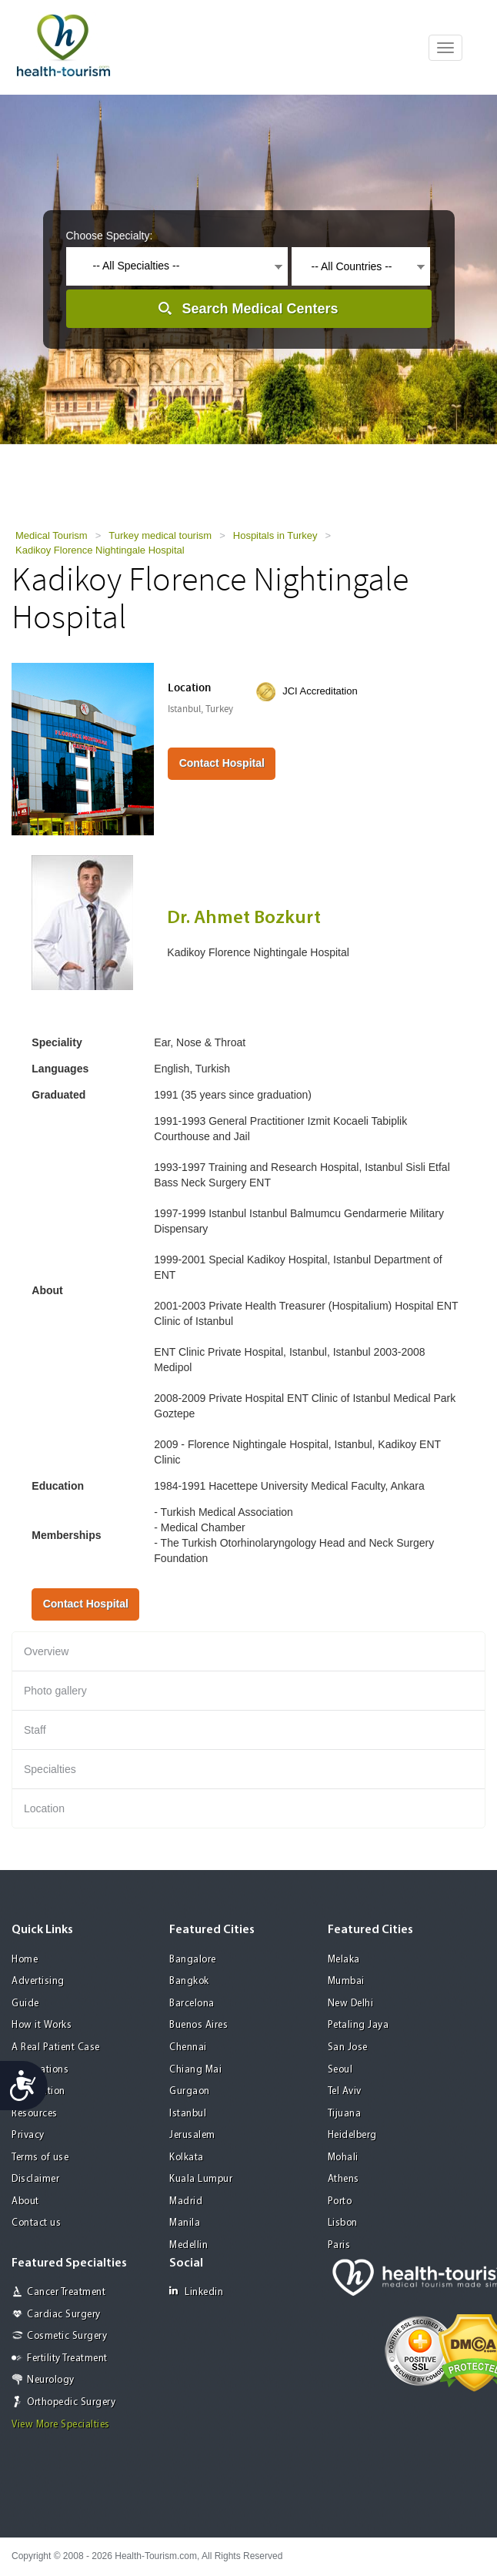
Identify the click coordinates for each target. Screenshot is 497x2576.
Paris (339, 2245)
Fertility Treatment (67, 2359)
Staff (35, 1730)
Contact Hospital (222, 763)
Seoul (340, 2070)
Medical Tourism (51, 535)
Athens (343, 2179)
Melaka (344, 1960)
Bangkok (189, 1981)
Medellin (188, 2245)
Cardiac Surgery (64, 2315)
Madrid (185, 2201)
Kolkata (186, 2158)
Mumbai (346, 1981)
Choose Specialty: (109, 235)
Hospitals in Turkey (275, 535)
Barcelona (192, 2004)
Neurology (51, 2380)
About (25, 2201)
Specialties (50, 1769)
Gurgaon (189, 2091)
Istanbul (187, 2114)
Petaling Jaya (358, 2025)
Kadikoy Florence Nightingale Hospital (100, 550)
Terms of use (40, 2158)
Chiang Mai (195, 2070)
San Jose (348, 2047)
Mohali (343, 2158)
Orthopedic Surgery (71, 2402)
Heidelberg (352, 2135)
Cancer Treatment (66, 2292)
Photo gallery (55, 1690)
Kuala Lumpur (200, 2179)
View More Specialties (61, 2425)
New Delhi (351, 2004)
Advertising (38, 1981)
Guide (25, 2004)
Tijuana (345, 2114)
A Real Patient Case (56, 2047)
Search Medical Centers (260, 308)
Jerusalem (192, 2135)
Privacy (28, 2135)
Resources (35, 2114)
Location (44, 1808)
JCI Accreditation (320, 691)
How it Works (42, 2025)
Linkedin (196, 2291)
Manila (184, 2223)
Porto (340, 2201)
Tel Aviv (345, 2091)
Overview (46, 1651)
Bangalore (192, 1960)
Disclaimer (35, 2179)
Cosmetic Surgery (67, 2336)
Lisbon (343, 2223)
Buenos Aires (198, 2025)
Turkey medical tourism (160, 535)
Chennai (188, 2047)
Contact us (36, 2223)
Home (25, 1960)
